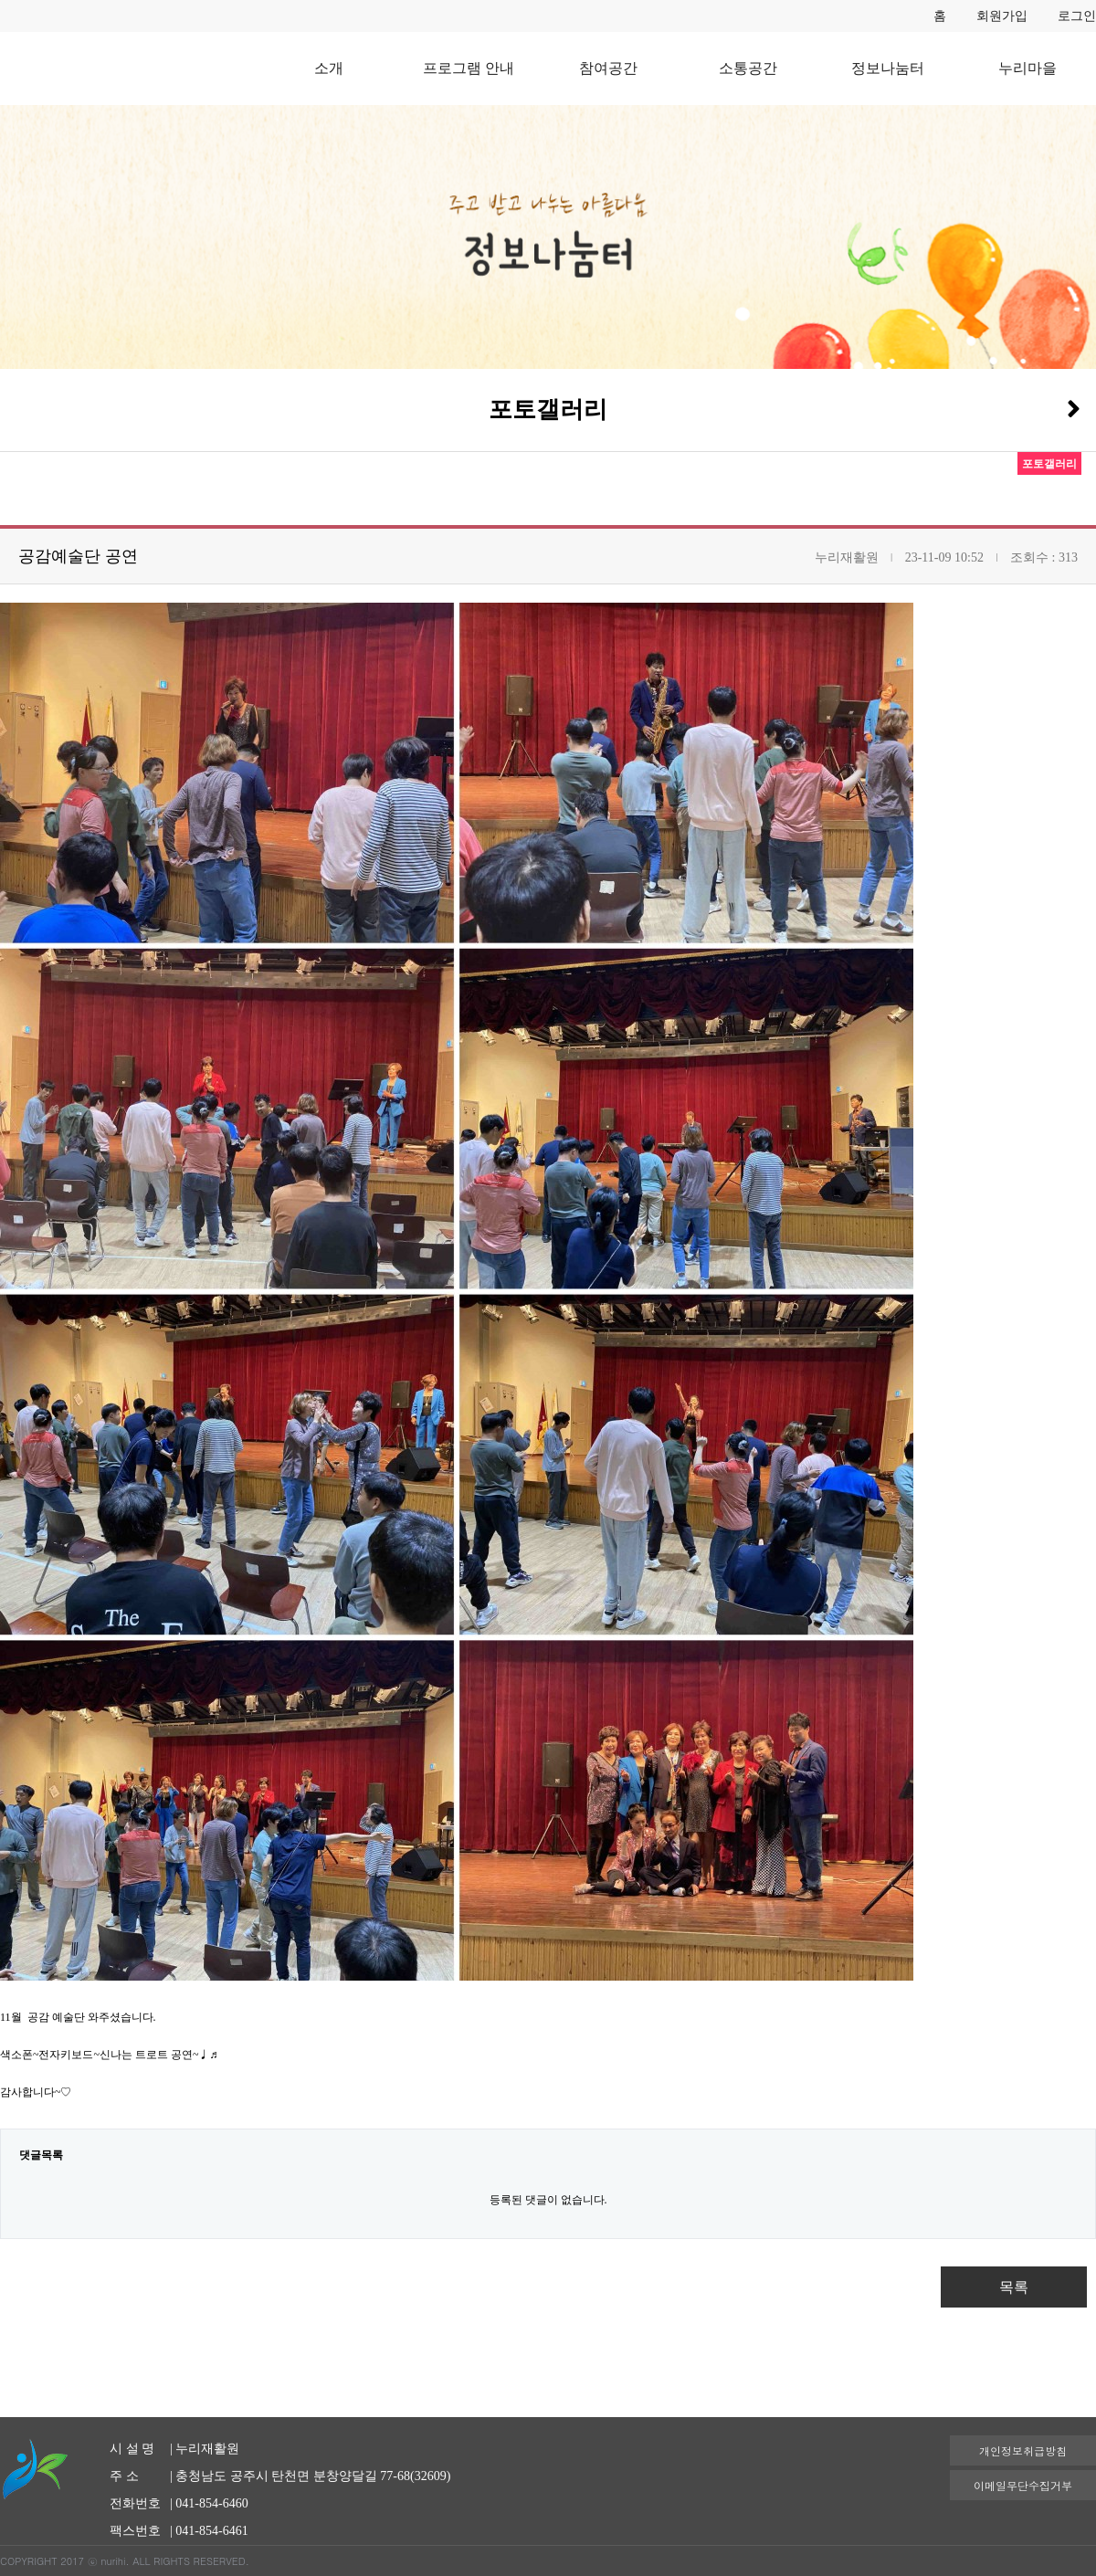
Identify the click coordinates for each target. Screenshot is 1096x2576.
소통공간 (748, 68)
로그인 (1077, 16)
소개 (328, 68)
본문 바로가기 (0, 0)
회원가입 (1002, 16)
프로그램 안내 (468, 68)
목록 (1013, 2287)
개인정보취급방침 (1023, 2450)
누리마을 (1027, 68)
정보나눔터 (887, 68)
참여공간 (608, 68)
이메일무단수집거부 (1023, 2485)
